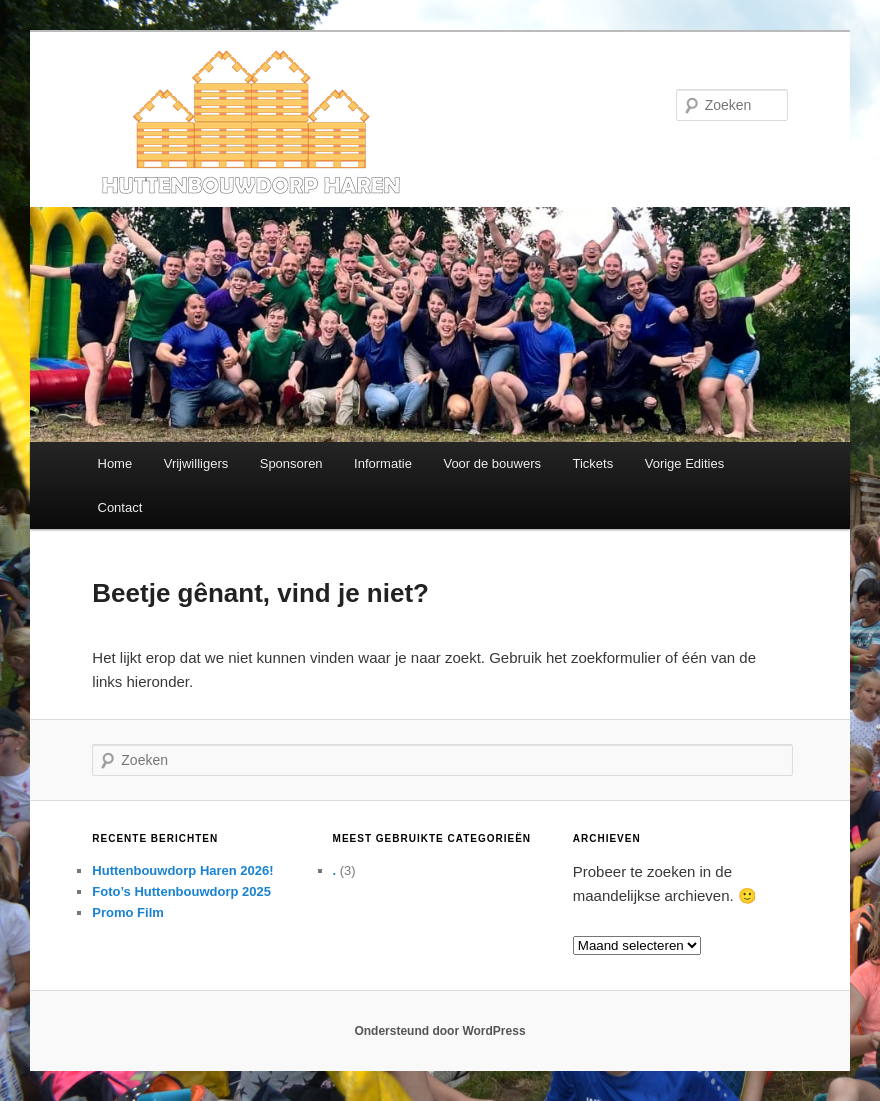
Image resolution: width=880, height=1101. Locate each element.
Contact (120, 507)
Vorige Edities (685, 463)
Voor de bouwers (492, 463)
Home (115, 463)
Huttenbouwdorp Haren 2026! (182, 870)
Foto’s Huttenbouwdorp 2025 (181, 891)
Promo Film (128, 912)
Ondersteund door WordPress (439, 1031)
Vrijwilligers (196, 463)
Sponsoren (291, 463)
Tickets (593, 463)
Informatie (383, 463)
